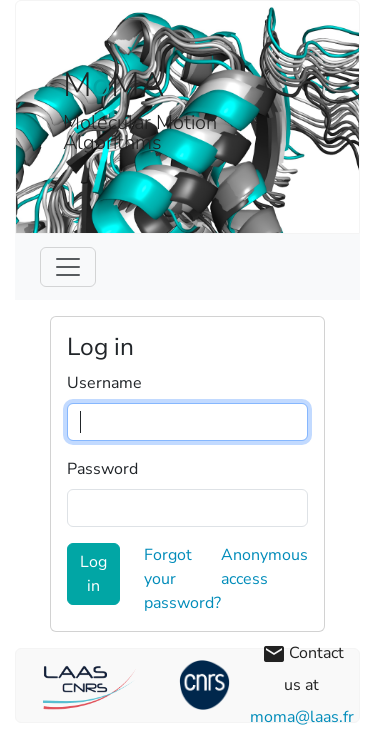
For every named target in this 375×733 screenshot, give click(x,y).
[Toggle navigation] (68, 267)
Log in (93, 574)
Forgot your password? (182, 579)
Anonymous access (264, 567)
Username (104, 383)
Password (102, 469)
